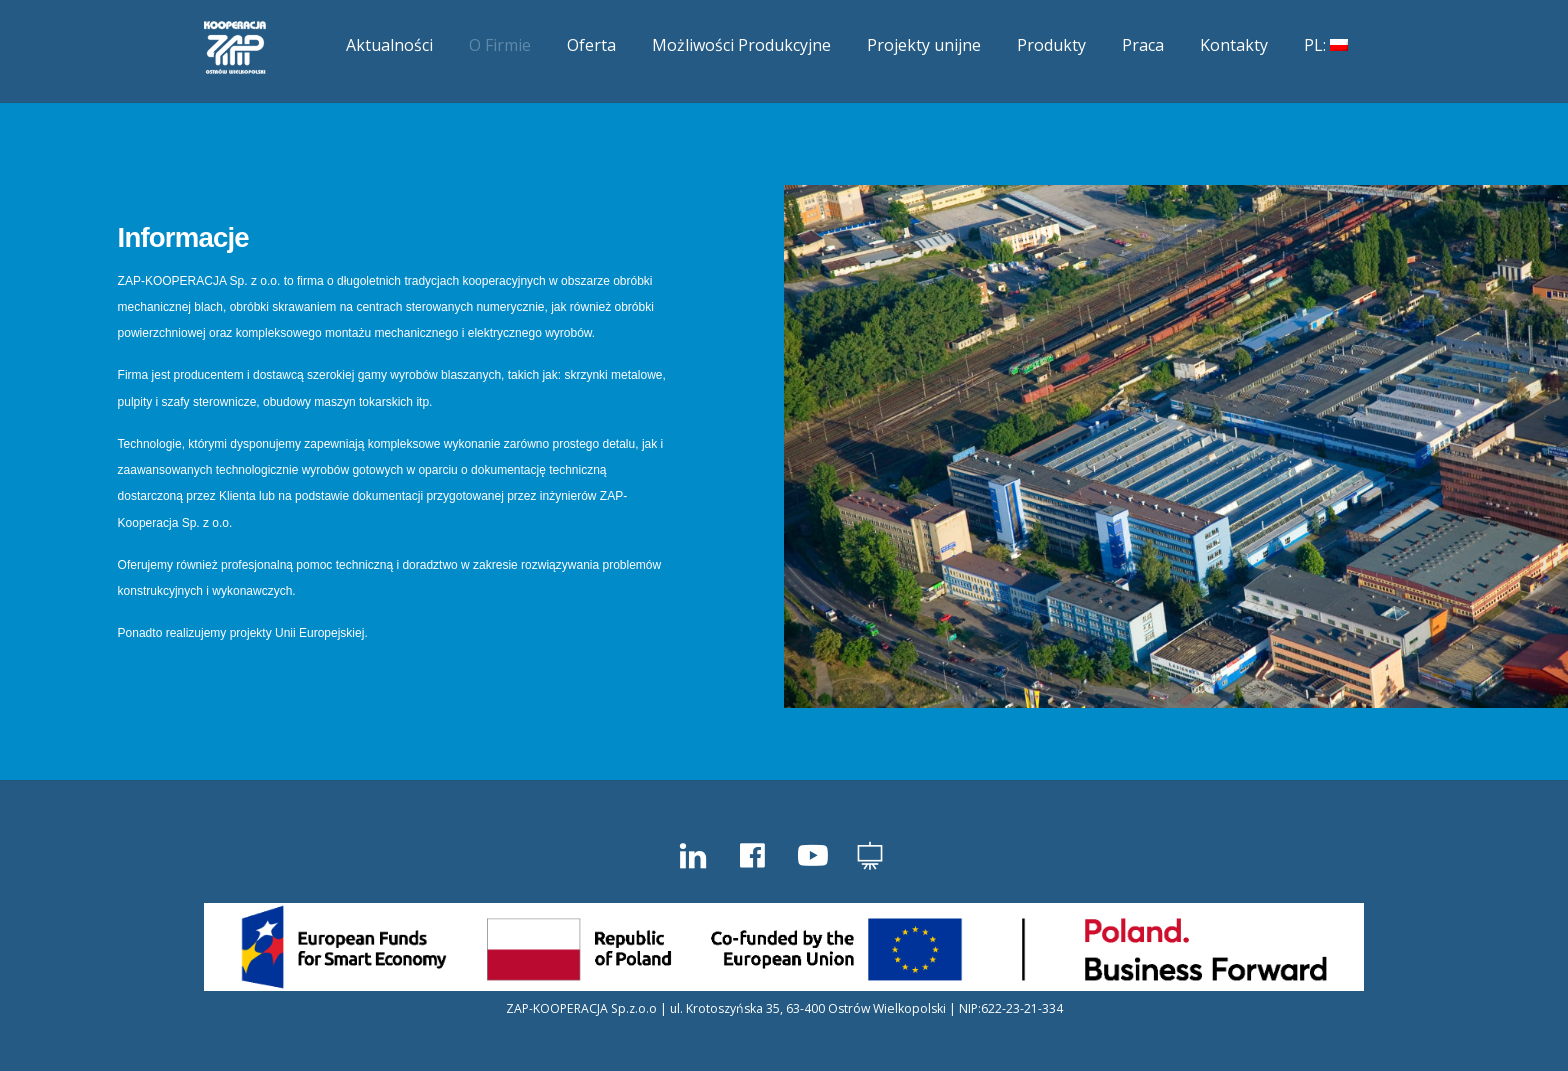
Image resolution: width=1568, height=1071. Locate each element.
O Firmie (500, 45)
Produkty (1051, 45)
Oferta (591, 45)
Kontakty (1234, 45)
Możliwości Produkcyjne (741, 45)
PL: (1326, 45)
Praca (1143, 45)
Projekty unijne (924, 45)
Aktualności (389, 45)
